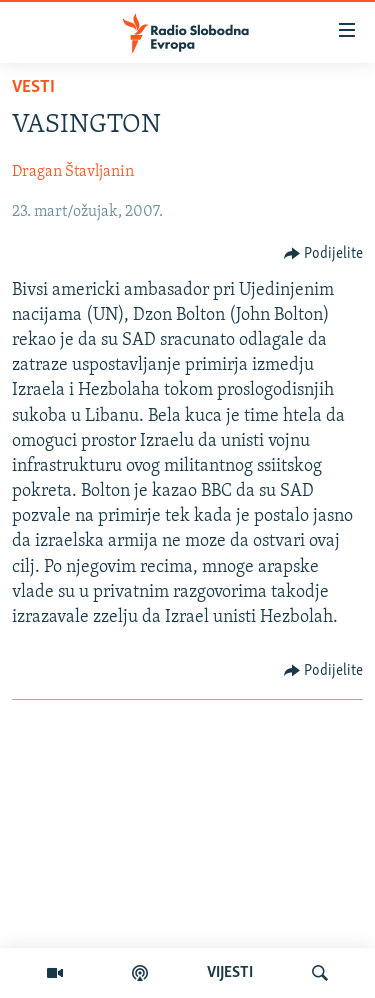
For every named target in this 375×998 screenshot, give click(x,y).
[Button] (324, 254)
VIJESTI (230, 973)
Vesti (33, 87)
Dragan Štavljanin (73, 172)
